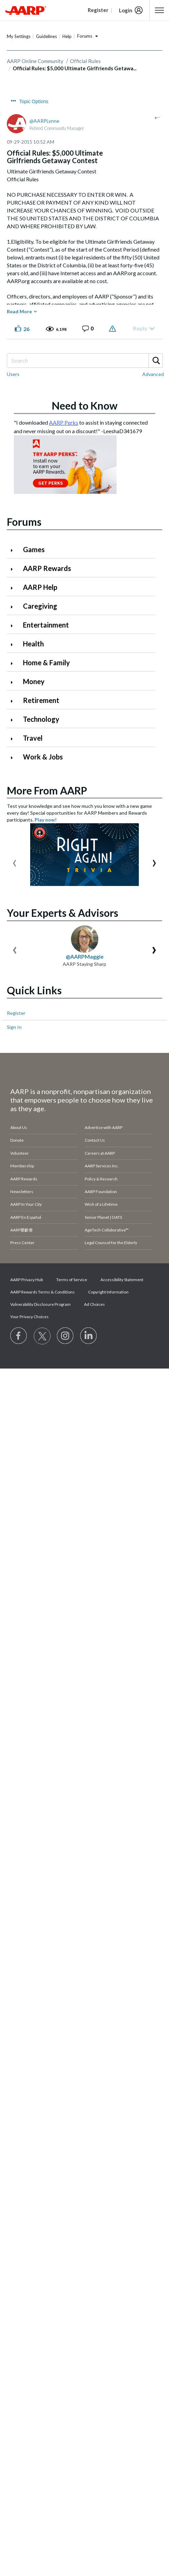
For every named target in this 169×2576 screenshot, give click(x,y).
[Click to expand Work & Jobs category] (14, 758)
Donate (17, 1008)
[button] (159, 10)
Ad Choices (94, 1173)
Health (33, 644)
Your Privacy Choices (29, 1185)
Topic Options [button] (33, 101)
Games (34, 549)
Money (34, 681)
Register (16, 882)
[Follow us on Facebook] (18, 1204)
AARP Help (40, 587)
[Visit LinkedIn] (88, 1204)
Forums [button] (84, 36)
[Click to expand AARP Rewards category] (14, 569)
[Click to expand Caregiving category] (14, 607)
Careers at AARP (100, 1021)
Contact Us (95, 1008)
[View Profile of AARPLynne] (44, 121)
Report (113, 329)
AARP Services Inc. (102, 1034)
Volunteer (19, 1021)
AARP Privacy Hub (26, 1148)
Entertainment (46, 625)
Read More (19, 311)
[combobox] (84, 360)
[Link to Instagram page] (65, 1204)
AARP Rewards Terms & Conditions (42, 1160)
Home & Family (46, 662)
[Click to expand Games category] (14, 550)
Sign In (14, 896)
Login (125, 10)
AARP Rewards (47, 568)
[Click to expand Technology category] (14, 720)
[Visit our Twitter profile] (42, 1204)
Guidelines (46, 36)
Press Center (22, 1111)
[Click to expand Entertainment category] (14, 626)
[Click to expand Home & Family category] (14, 663)
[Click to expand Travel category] (14, 739)
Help (67, 36)
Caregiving (40, 606)
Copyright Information (108, 1160)
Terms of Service (71, 1148)
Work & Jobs (43, 757)
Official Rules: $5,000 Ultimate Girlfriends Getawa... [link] (74, 68)
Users (13, 374)
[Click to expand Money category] (14, 682)
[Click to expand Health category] (14, 644)
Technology (41, 719)
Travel (33, 738)
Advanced (153, 374)
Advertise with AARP (103, 996)
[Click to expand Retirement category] (14, 701)
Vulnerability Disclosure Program (40, 1173)
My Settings (19, 36)
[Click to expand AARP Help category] (14, 588)
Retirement (41, 700)
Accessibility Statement (121, 1148)
